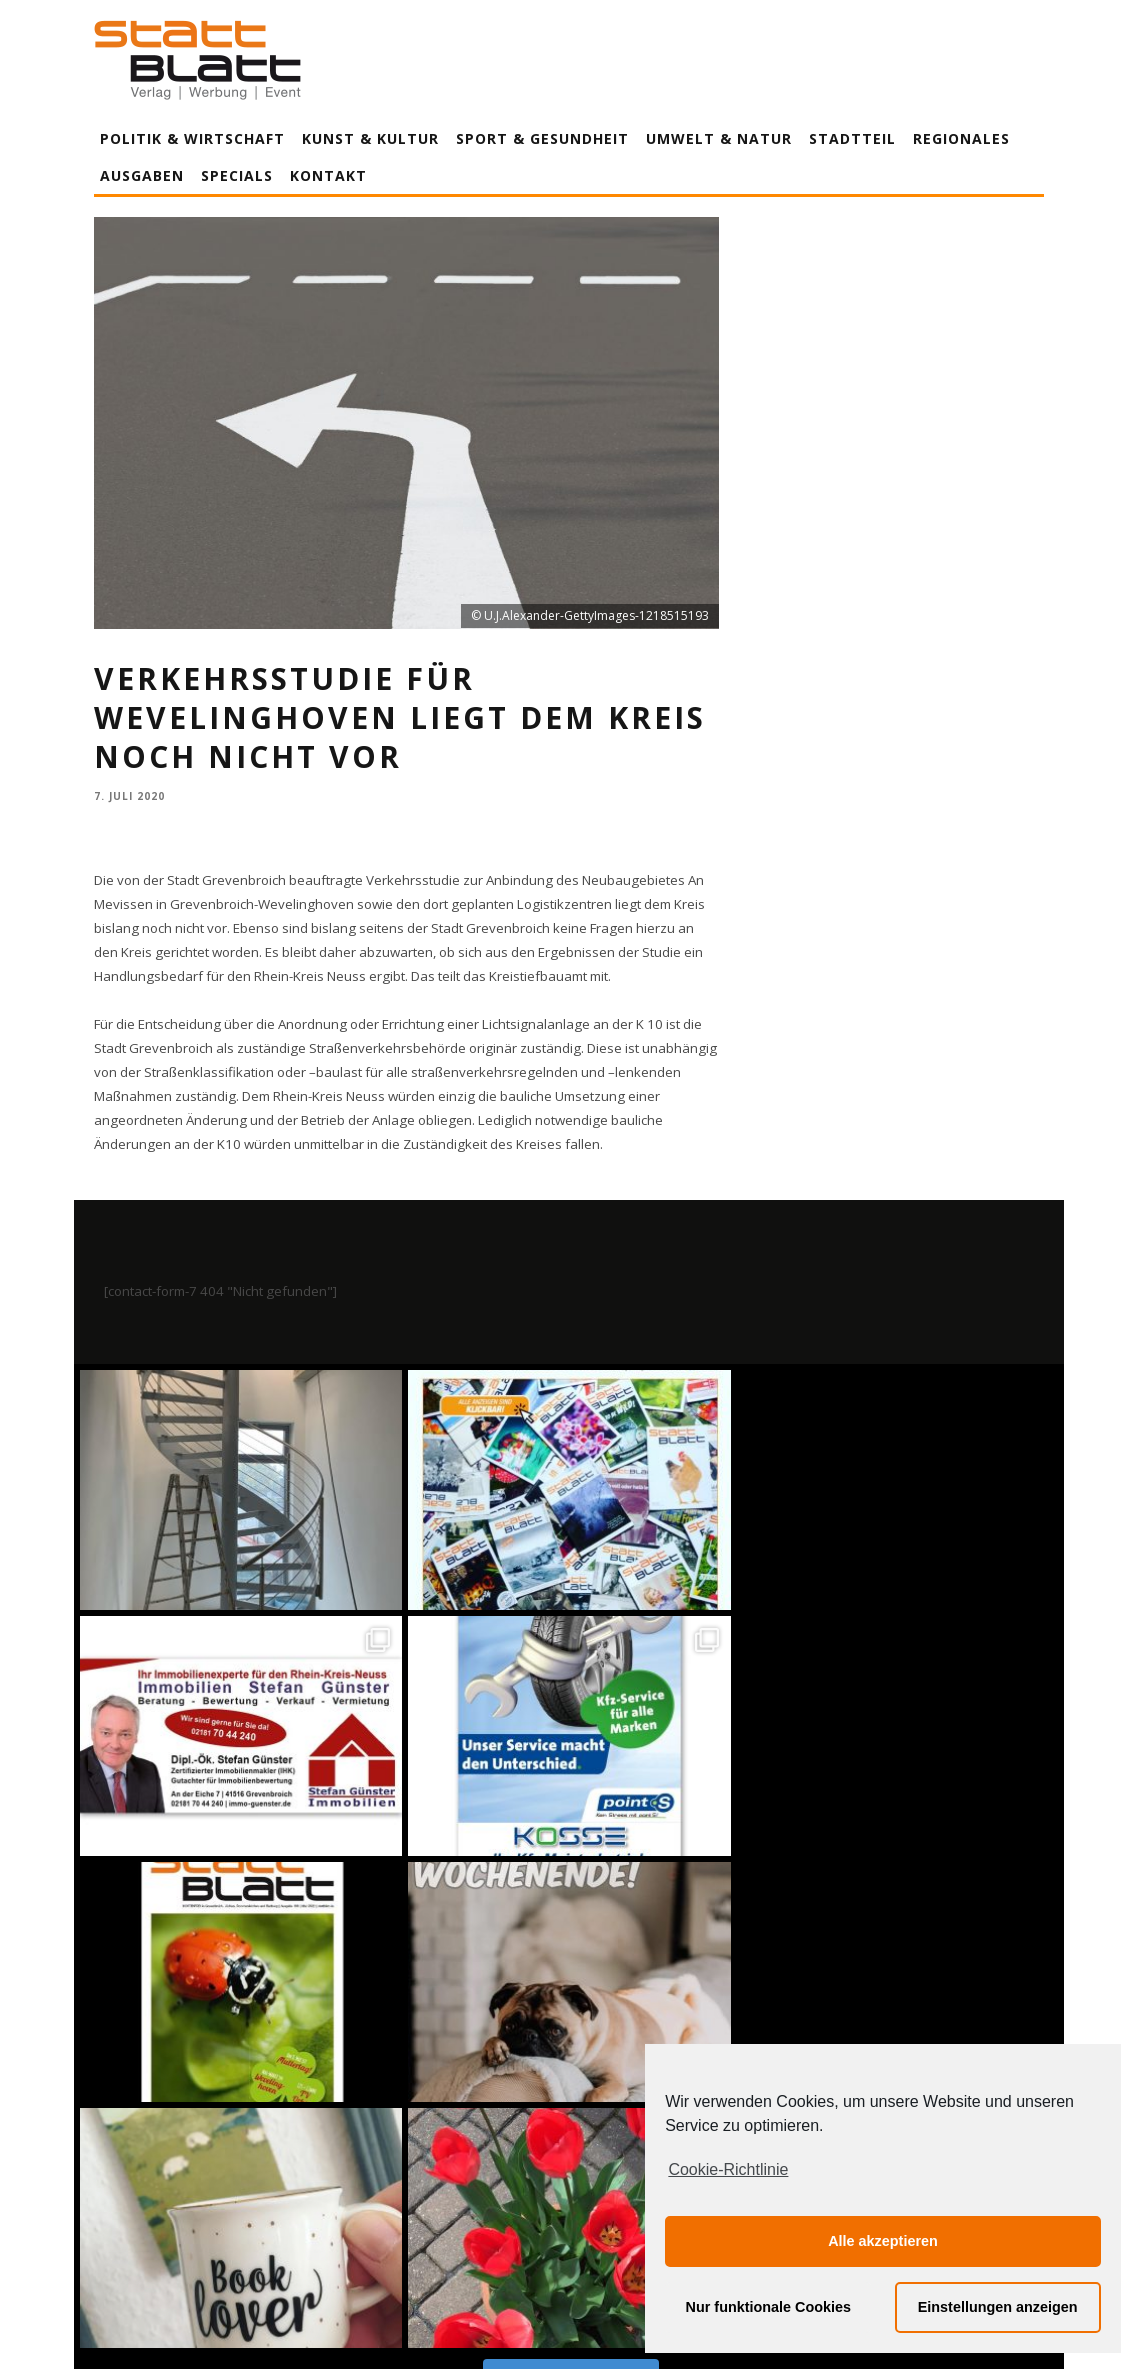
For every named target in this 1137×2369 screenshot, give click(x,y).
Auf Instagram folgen (570, 1883)
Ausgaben (142, 175)
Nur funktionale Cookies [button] (769, 2307)
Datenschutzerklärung (572, 2317)
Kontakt (328, 175)
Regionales (961, 138)
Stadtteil (852, 138)
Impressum (354, 2317)
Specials (237, 175)
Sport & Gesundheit (542, 138)
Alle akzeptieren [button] (883, 2241)
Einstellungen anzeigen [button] (998, 2307)
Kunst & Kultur (370, 138)
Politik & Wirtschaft (192, 138)
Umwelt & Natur (719, 138)
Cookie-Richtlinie (728, 2169)
